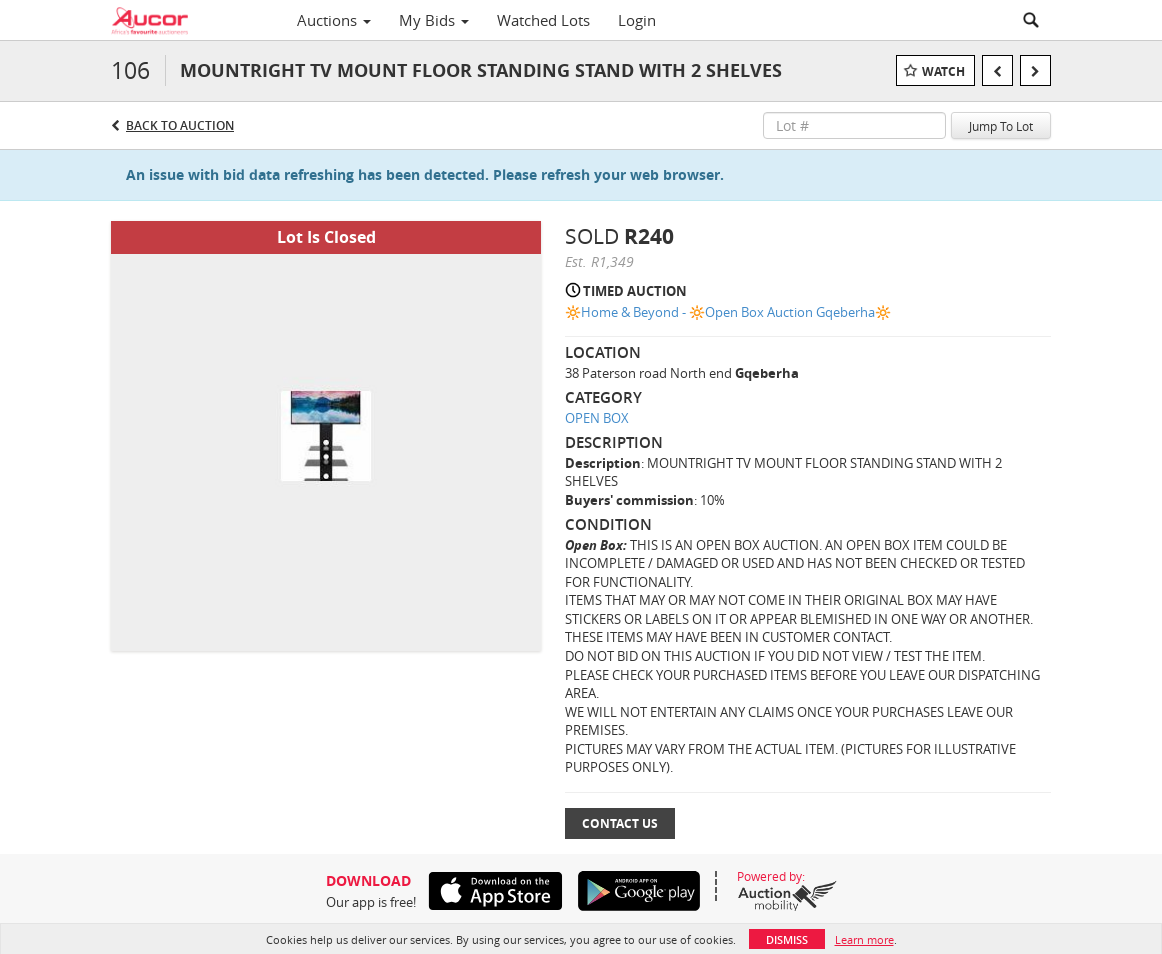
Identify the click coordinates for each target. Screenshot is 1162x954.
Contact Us (620, 823)
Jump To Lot (1001, 126)
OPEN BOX (597, 418)
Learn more (864, 939)
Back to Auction (180, 125)
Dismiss (787, 939)
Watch (943, 71)
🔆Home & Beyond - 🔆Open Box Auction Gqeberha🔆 (728, 312)
